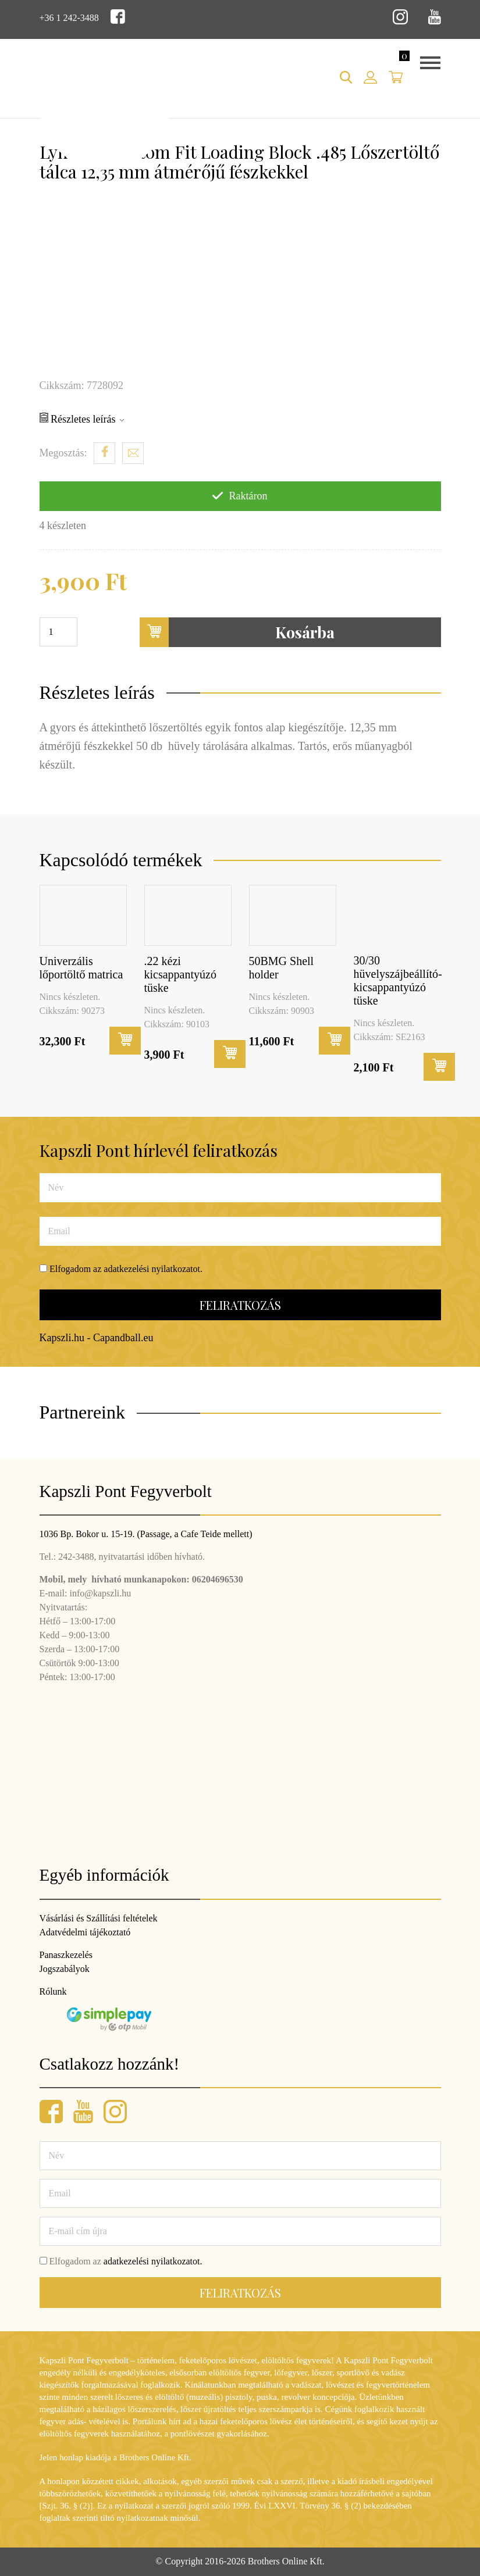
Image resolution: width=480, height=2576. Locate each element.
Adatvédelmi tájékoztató (85, 1932)
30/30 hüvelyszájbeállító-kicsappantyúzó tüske (398, 980)
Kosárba (237, 632)
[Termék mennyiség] (58, 631)
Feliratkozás (240, 1305)
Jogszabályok (65, 1969)
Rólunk (53, 1991)
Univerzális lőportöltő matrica (81, 968)
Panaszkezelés (66, 1955)
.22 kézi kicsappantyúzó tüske (180, 974)
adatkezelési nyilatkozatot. (153, 1269)
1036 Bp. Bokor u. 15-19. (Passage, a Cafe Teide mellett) (146, 1534)
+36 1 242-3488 (69, 18)
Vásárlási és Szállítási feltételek (99, 1918)
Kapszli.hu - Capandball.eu (97, 1338)
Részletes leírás (82, 418)
